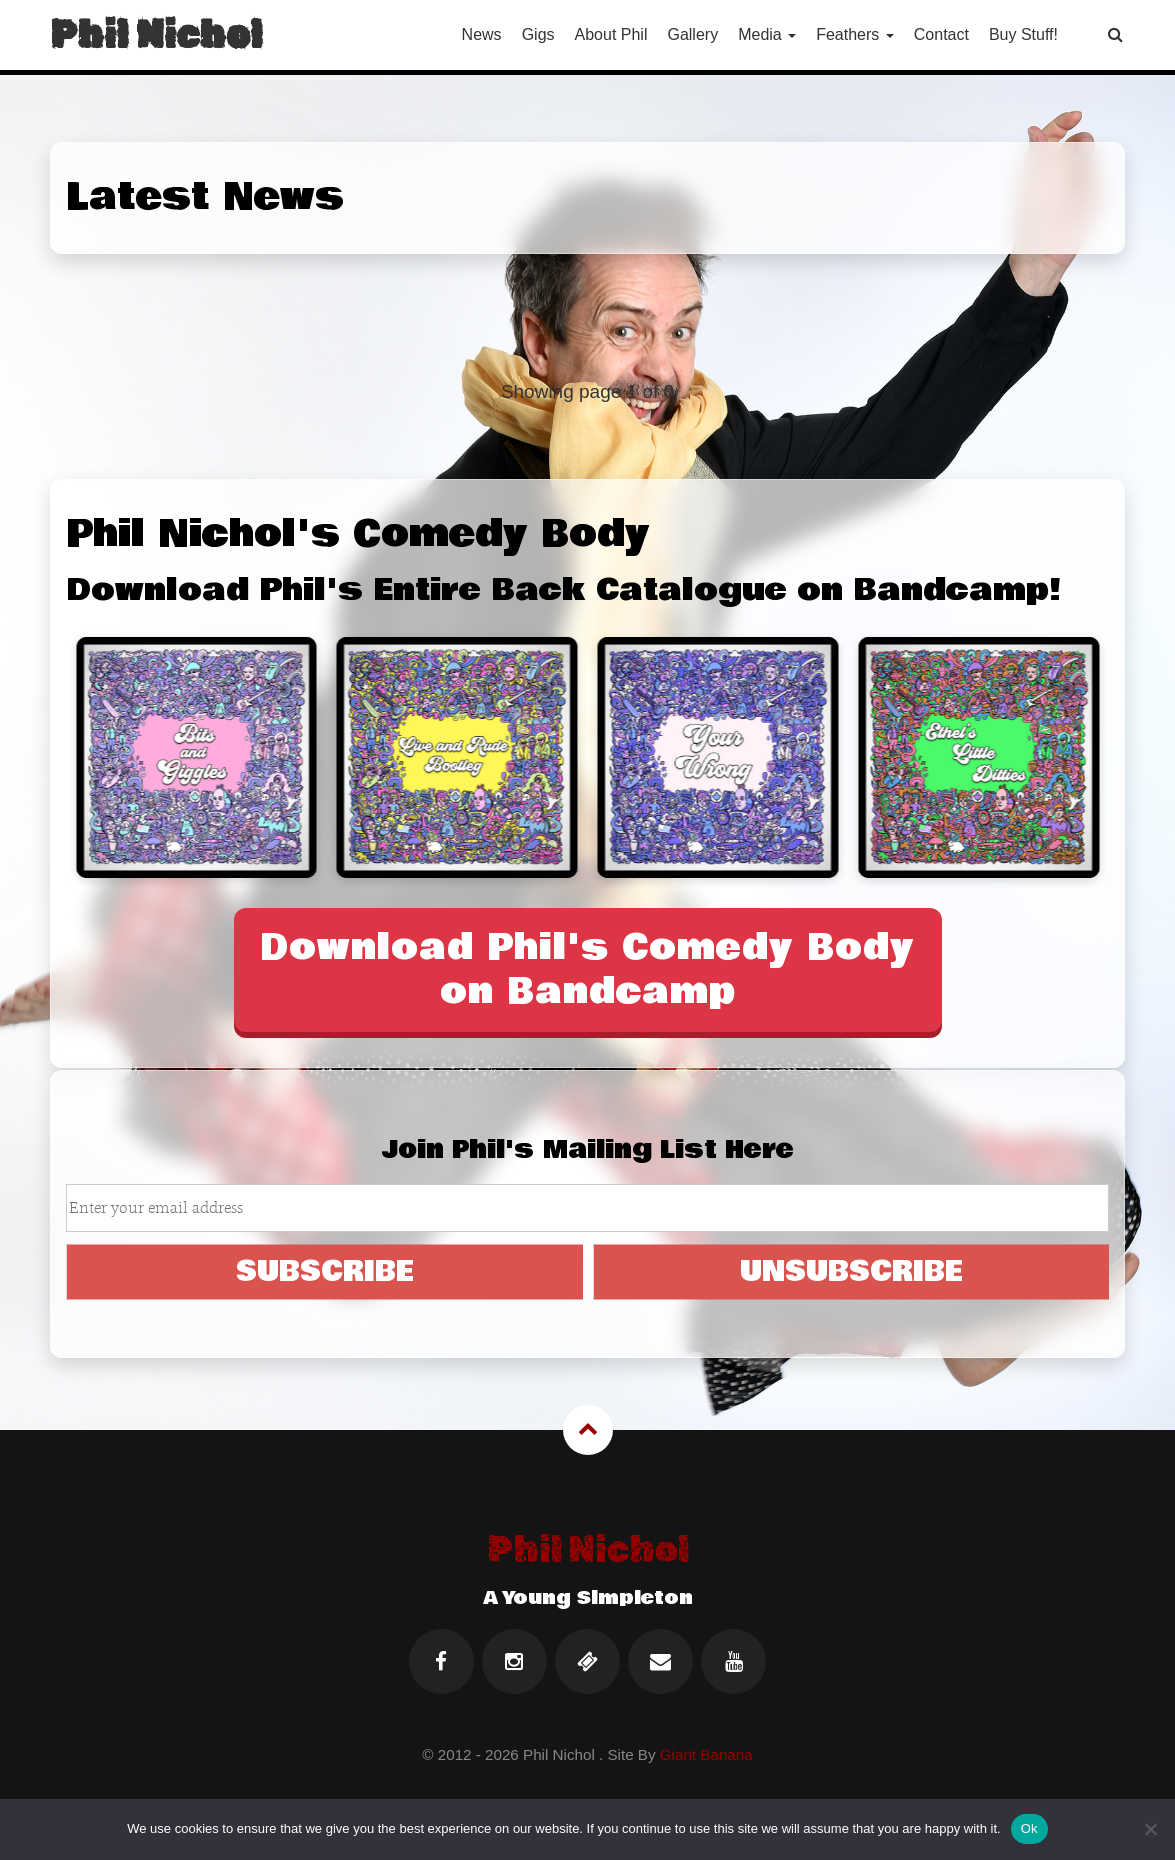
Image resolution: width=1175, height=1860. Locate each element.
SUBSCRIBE (325, 1271)
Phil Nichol (156, 35)
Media (767, 34)
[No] (1150, 1829)
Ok (1029, 1828)
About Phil (611, 34)
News (482, 34)
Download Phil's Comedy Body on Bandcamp (587, 969)
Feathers (855, 34)
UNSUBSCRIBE (851, 1271)
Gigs (538, 34)
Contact (941, 34)
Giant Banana (706, 1754)
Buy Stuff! (1023, 34)
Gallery (692, 34)
